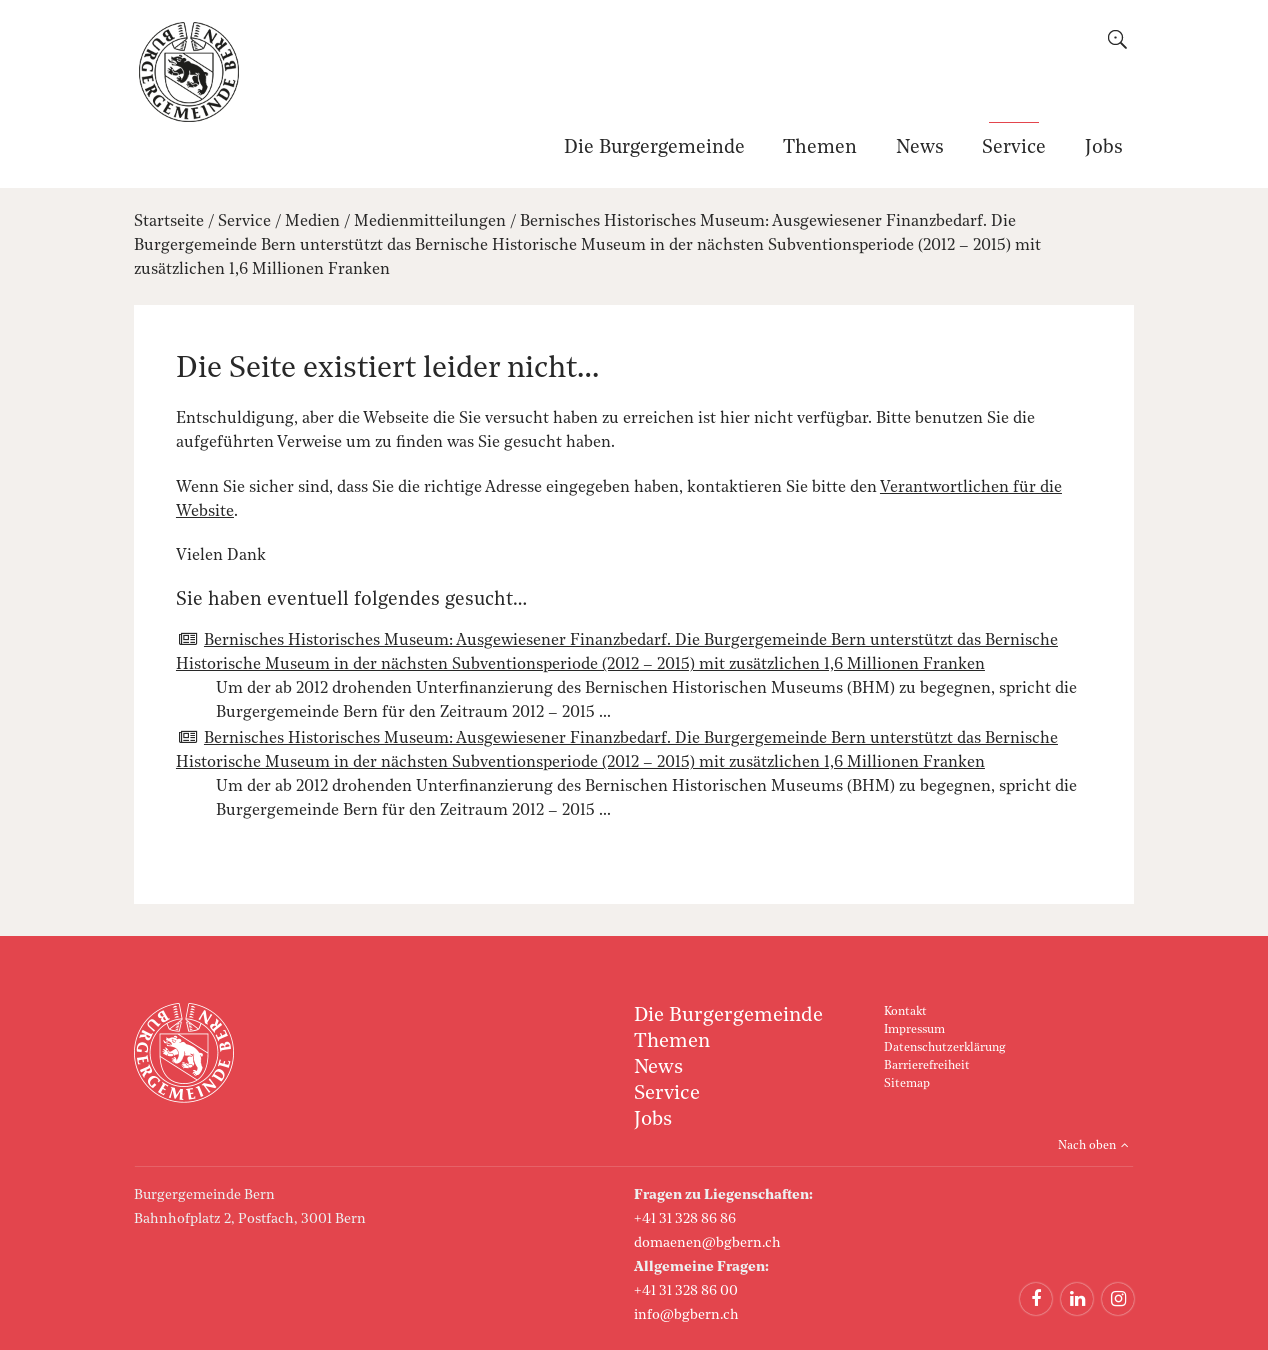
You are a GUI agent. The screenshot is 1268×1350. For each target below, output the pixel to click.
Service (1014, 148)
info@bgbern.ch (686, 1315)
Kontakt (905, 1012)
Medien (312, 222)
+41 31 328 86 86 (685, 1219)
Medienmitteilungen (430, 222)
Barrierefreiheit (927, 1066)
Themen (820, 148)
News (920, 148)
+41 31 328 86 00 (686, 1291)
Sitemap (907, 1084)
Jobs (1104, 148)
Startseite (169, 222)
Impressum (914, 1030)
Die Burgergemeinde (654, 148)
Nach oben (1087, 1146)
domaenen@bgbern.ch (707, 1243)
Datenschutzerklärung (944, 1048)
